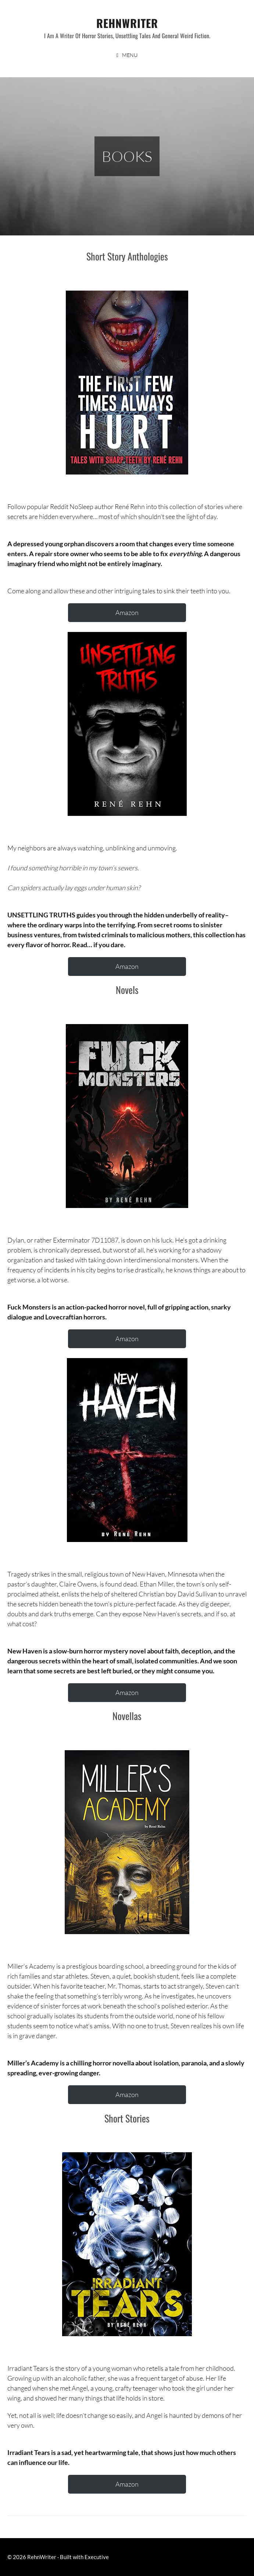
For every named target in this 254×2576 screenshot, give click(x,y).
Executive (97, 2557)
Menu (129, 55)
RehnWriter (127, 23)
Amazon (127, 612)
